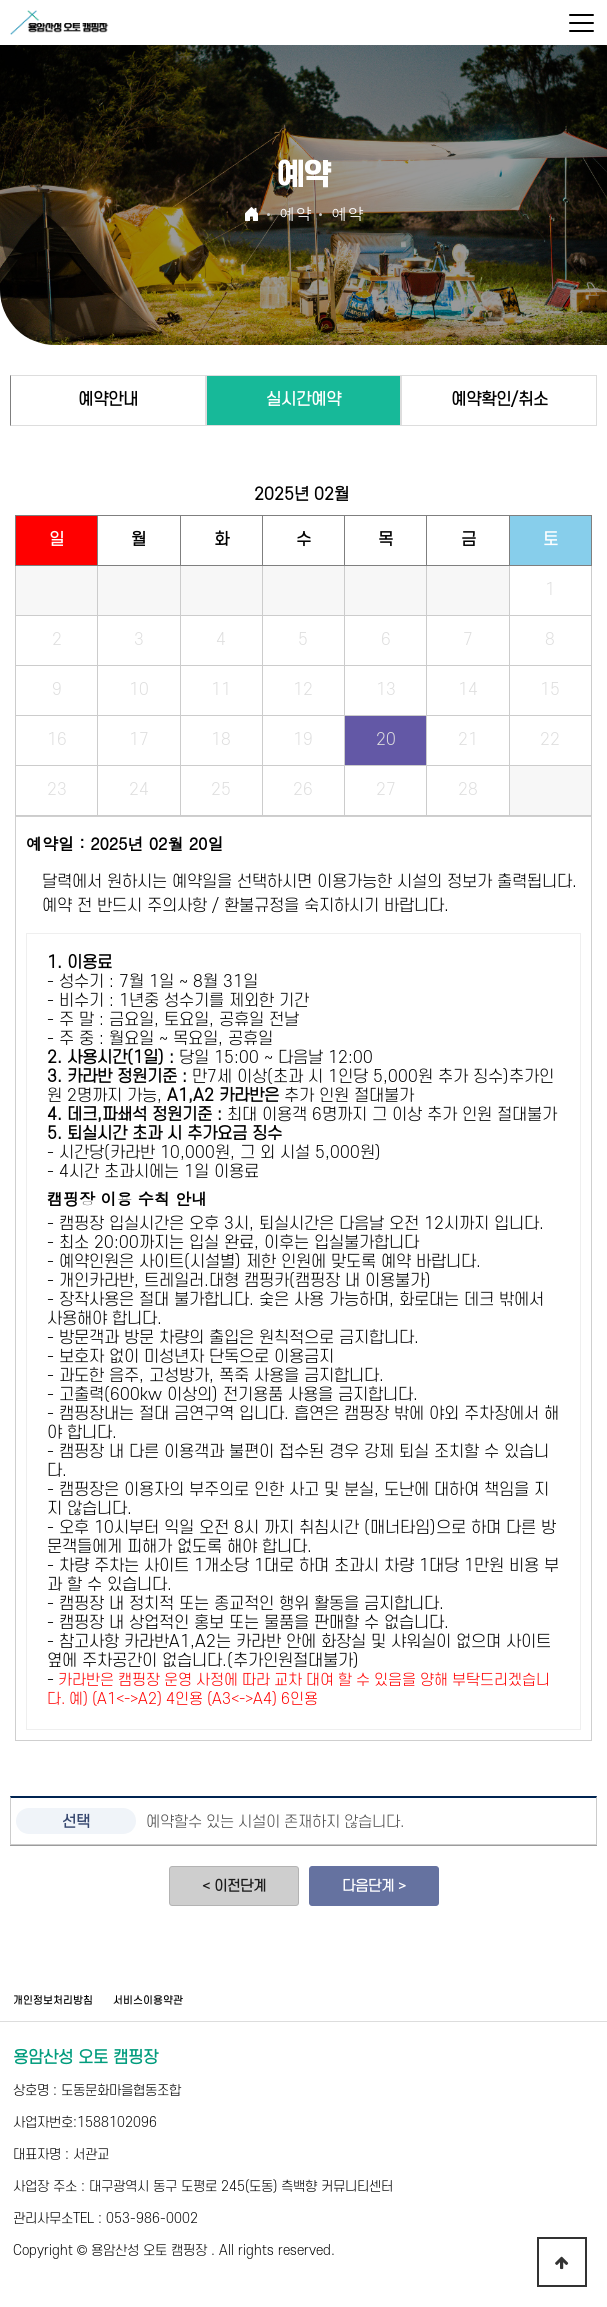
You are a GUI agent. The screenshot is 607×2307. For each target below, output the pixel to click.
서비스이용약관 (148, 2001)
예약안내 (108, 400)
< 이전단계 (234, 1886)
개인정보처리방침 (53, 2001)
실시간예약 (303, 400)
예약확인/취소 (499, 400)
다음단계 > (374, 1886)
